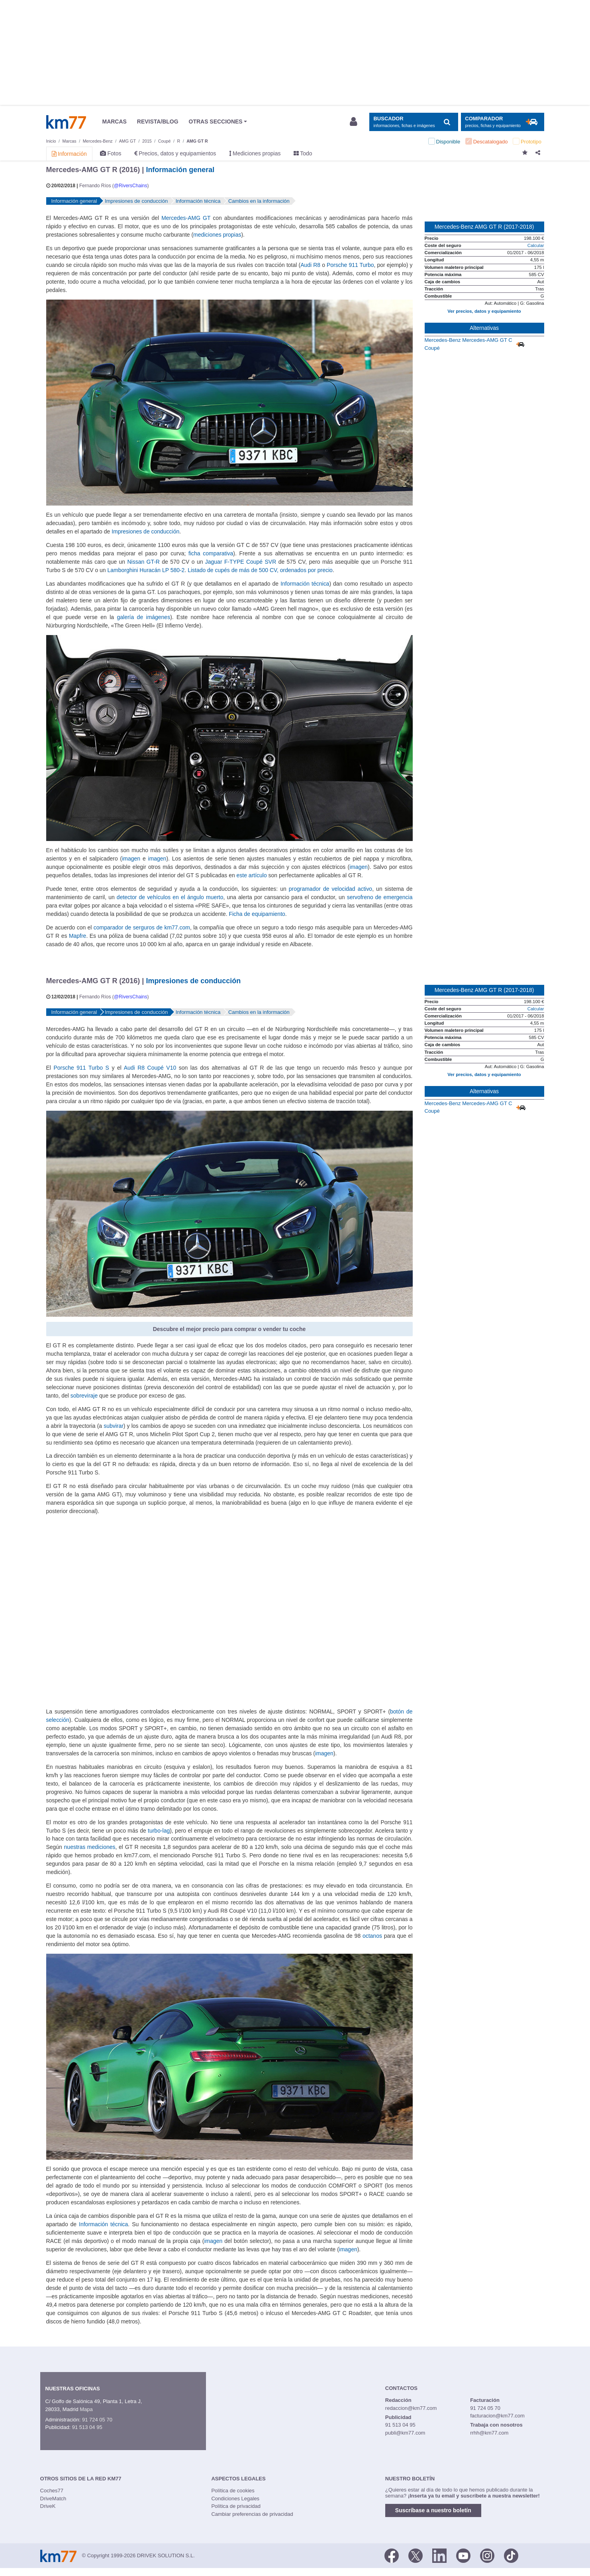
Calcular (535, 245)
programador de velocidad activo (330, 889)
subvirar (113, 1426)
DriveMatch (53, 2499)
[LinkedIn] (439, 2555)
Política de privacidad (236, 2506)
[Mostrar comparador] (502, 122)
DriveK (48, 2506)
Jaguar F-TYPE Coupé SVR (240, 562)
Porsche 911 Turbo (350, 265)
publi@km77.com (405, 2433)
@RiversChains (130, 185)
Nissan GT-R (143, 562)
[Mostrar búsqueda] (413, 122)
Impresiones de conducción (145, 531)
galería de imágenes (144, 617)
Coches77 (52, 2491)
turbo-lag (159, 1830)
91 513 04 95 (87, 2427)
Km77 (66, 122)
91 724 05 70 (97, 2420)
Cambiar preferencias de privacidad (252, 2514)
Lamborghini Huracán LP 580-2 (146, 570)
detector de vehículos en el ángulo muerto (170, 897)
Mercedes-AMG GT (185, 218)
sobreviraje (84, 1395)
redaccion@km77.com (411, 2408)
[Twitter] (415, 2555)
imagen (131, 858)
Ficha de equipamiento (257, 914)
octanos (372, 1936)
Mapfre (77, 936)
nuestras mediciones (90, 1847)
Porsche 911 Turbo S (81, 1068)
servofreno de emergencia (380, 897)
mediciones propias (217, 234)
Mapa (86, 2409)
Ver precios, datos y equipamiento (484, 311)
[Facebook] (391, 2555)
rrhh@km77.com (489, 2433)
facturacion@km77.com (497, 2416)
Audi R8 (310, 265)
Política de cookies (232, 2491)
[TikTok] (511, 2555)
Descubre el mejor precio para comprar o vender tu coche (229, 1329)
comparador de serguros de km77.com (142, 927)
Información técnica (304, 583)
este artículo (252, 875)
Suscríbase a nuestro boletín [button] (433, 2510)
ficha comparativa (210, 553)
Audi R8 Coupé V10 (150, 1068)
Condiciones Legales (235, 2499)
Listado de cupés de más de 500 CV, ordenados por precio (260, 570)
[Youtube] (463, 2555)
